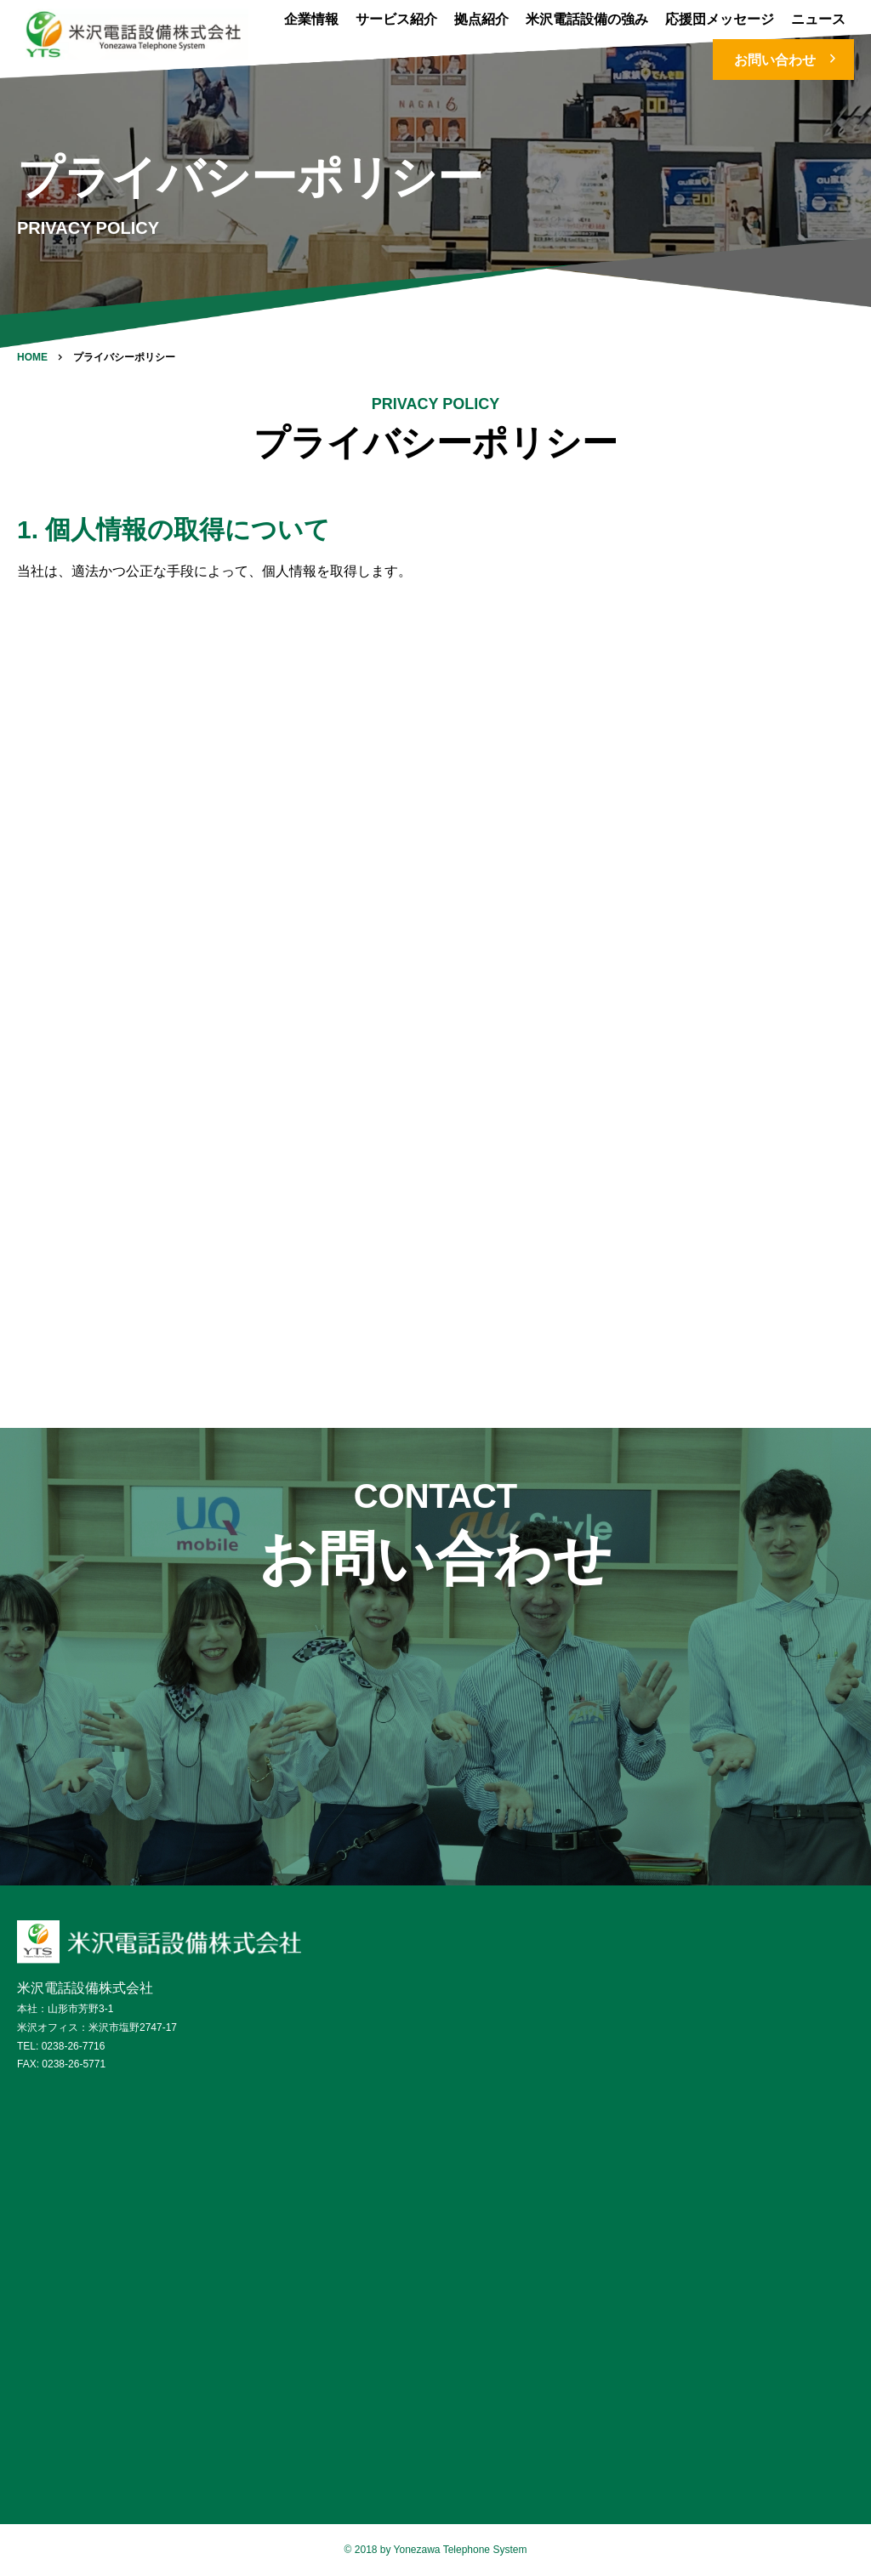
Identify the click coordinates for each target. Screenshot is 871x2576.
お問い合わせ (787, 58)
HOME (32, 357)
